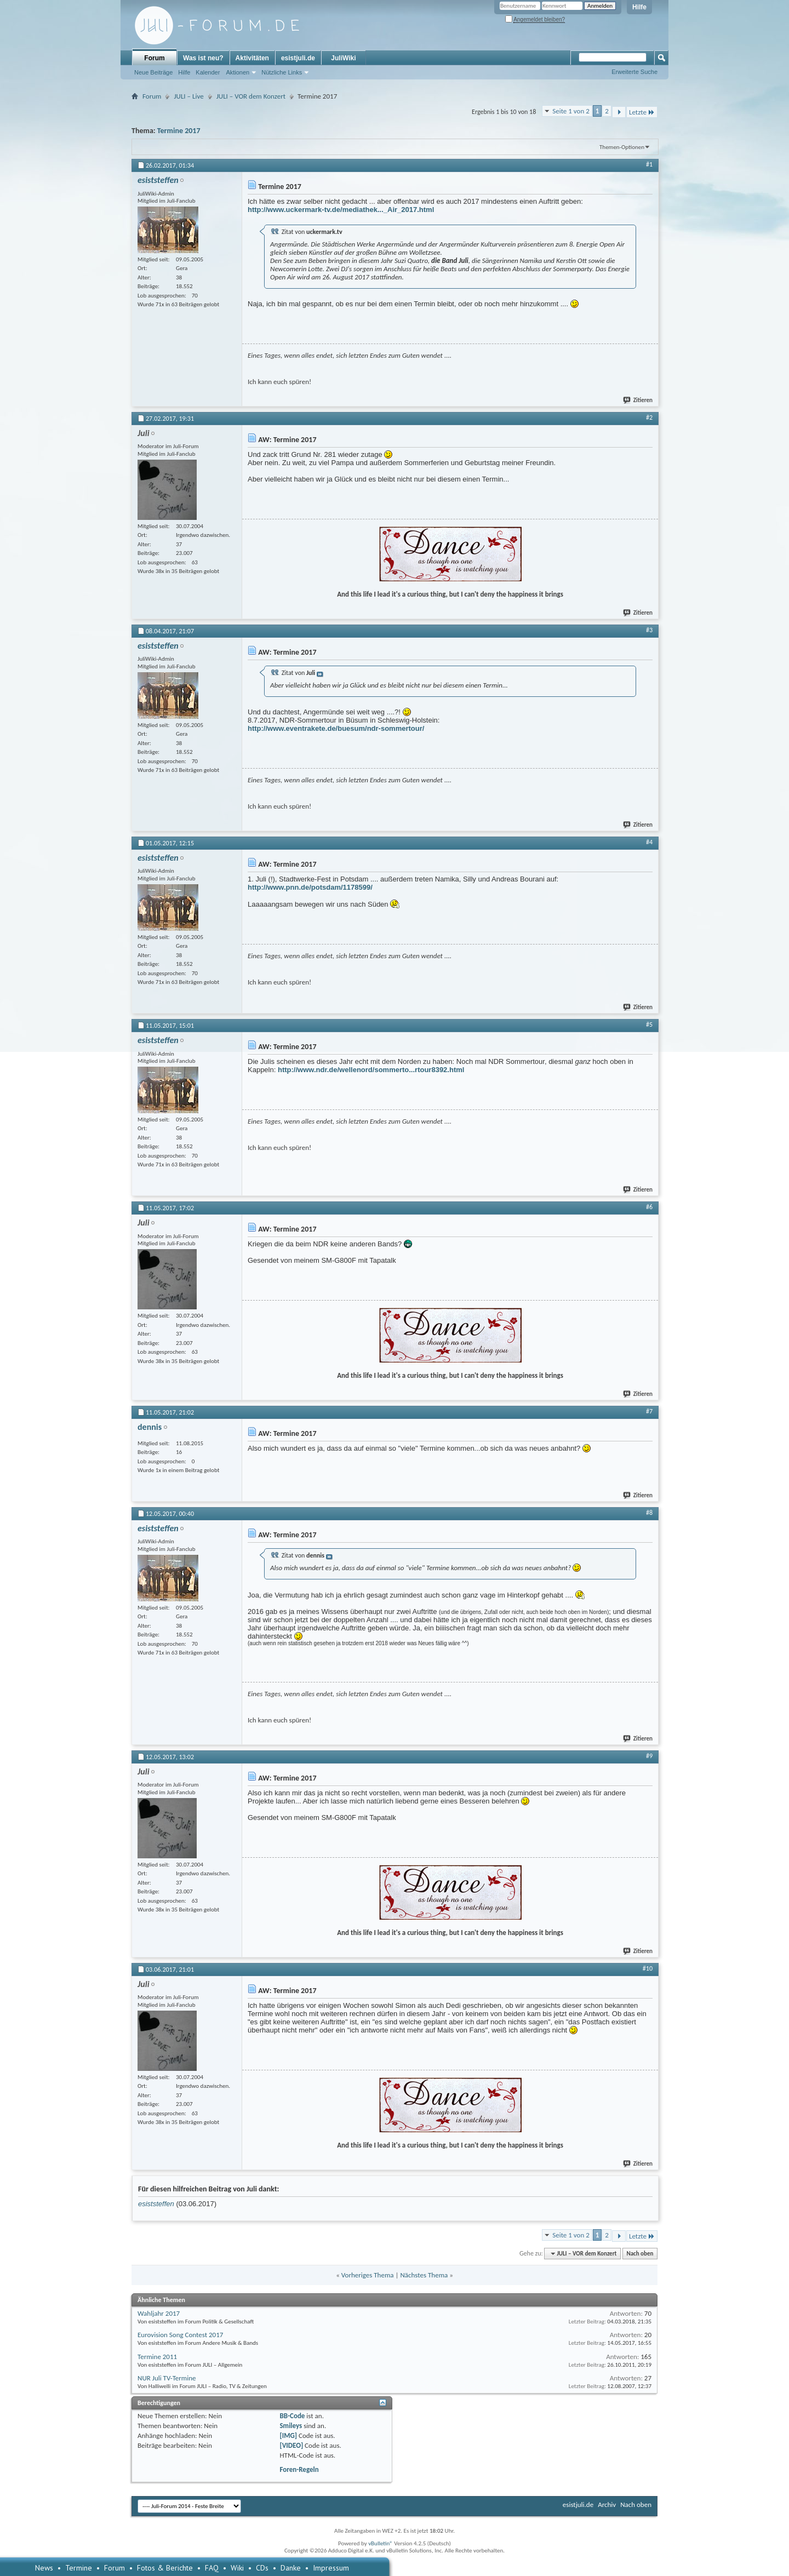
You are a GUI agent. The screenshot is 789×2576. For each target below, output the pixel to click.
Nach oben (639, 2253)
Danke (291, 2568)
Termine (78, 2568)
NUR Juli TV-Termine (167, 2378)
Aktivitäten (252, 58)
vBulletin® (380, 2543)
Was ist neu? (203, 58)
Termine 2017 (179, 130)
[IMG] (288, 2435)
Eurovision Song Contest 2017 (180, 2335)
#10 (648, 1968)
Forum (154, 58)
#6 (649, 1207)
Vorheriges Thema (367, 2275)
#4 (649, 842)
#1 (649, 164)
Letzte (642, 112)
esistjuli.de (298, 58)
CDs (262, 2568)
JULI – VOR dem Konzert (250, 96)
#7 (649, 1411)
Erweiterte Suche (634, 71)
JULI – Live (188, 96)
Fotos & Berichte (165, 2568)
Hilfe (639, 7)
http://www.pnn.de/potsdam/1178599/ (310, 887)
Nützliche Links (281, 72)
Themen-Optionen (621, 147)
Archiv (607, 2504)
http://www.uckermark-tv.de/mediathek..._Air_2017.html (341, 209)
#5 (649, 1024)
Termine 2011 (157, 2356)
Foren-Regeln (298, 2469)
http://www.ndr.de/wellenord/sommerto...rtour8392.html (371, 1070)
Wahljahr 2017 (159, 2313)
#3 (649, 630)
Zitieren (638, 400)
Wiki (237, 2568)
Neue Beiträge (153, 72)
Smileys (290, 2426)
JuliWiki (343, 58)
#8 (649, 1512)
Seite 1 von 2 (571, 111)
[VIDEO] (291, 2445)
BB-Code (292, 2416)
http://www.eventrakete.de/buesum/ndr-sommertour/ (336, 728)
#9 (649, 1756)
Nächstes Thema (424, 2275)
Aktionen (237, 72)
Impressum (331, 2568)
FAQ (212, 2568)
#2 (649, 417)
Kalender (208, 72)
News (44, 2568)
